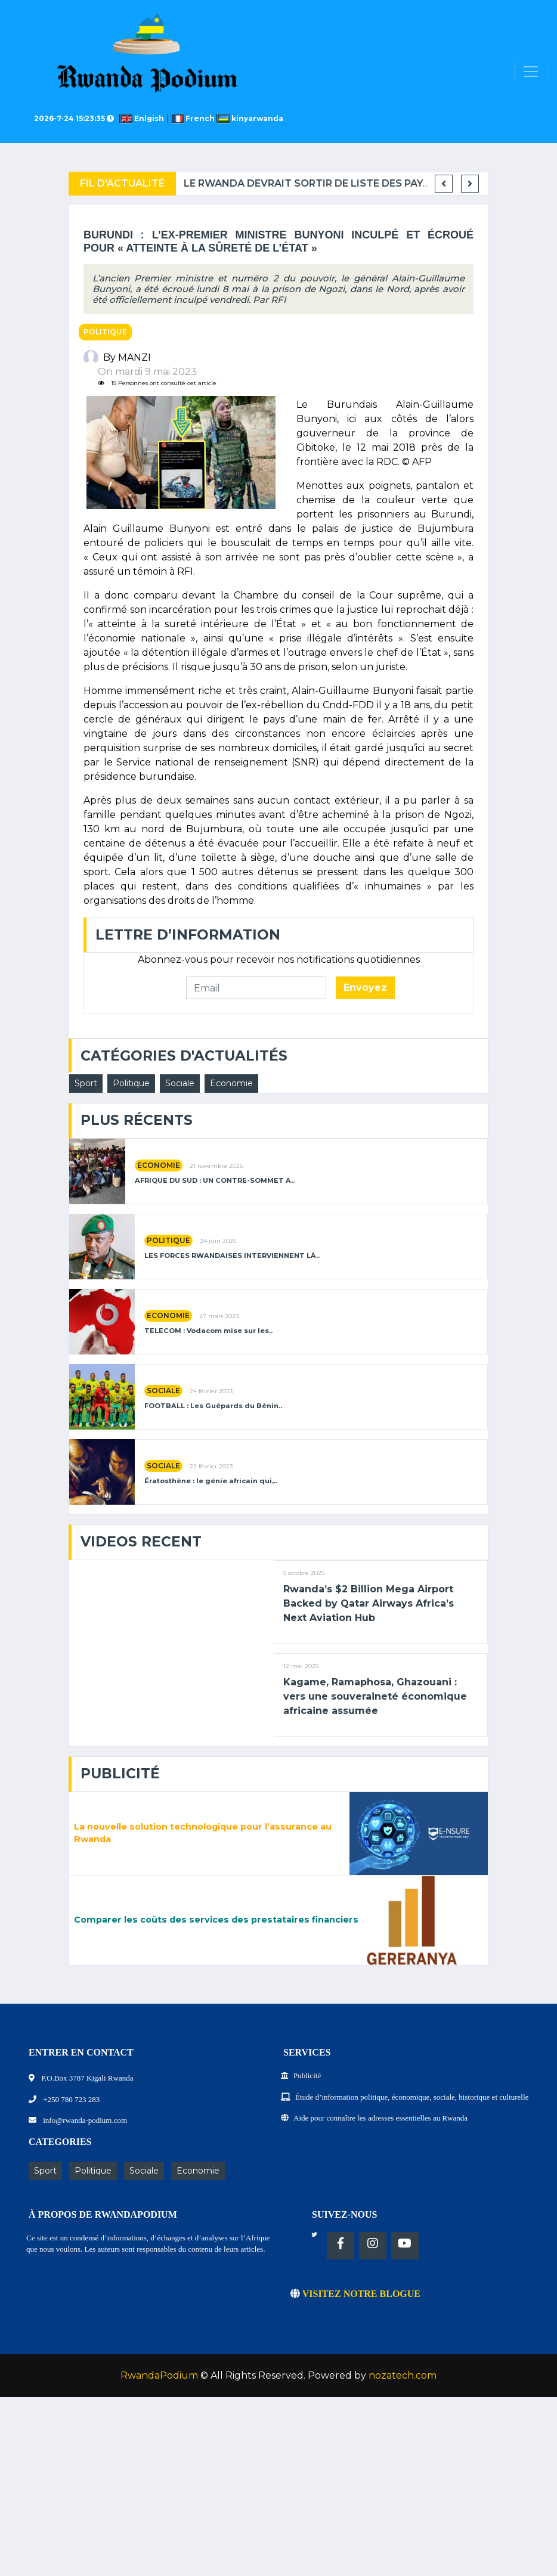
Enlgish (144, 118)
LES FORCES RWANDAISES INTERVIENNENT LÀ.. (232, 1256)
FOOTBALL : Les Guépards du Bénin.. (213, 1406)
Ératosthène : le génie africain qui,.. (210, 1481)
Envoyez (365, 987)
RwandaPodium (159, 2375)
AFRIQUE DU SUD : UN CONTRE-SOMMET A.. (215, 1181)
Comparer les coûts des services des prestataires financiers (216, 1919)
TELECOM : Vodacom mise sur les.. (208, 1331)
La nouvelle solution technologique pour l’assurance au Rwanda (203, 1833)
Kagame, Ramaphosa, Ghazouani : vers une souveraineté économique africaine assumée (375, 1696)
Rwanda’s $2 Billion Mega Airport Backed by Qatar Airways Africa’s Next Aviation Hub (368, 1603)
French (194, 118)
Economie (231, 1083)
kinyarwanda (250, 118)
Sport (86, 1083)
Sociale (179, 1083)
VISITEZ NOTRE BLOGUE (355, 2294)
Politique (105, 331)
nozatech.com (403, 2375)
